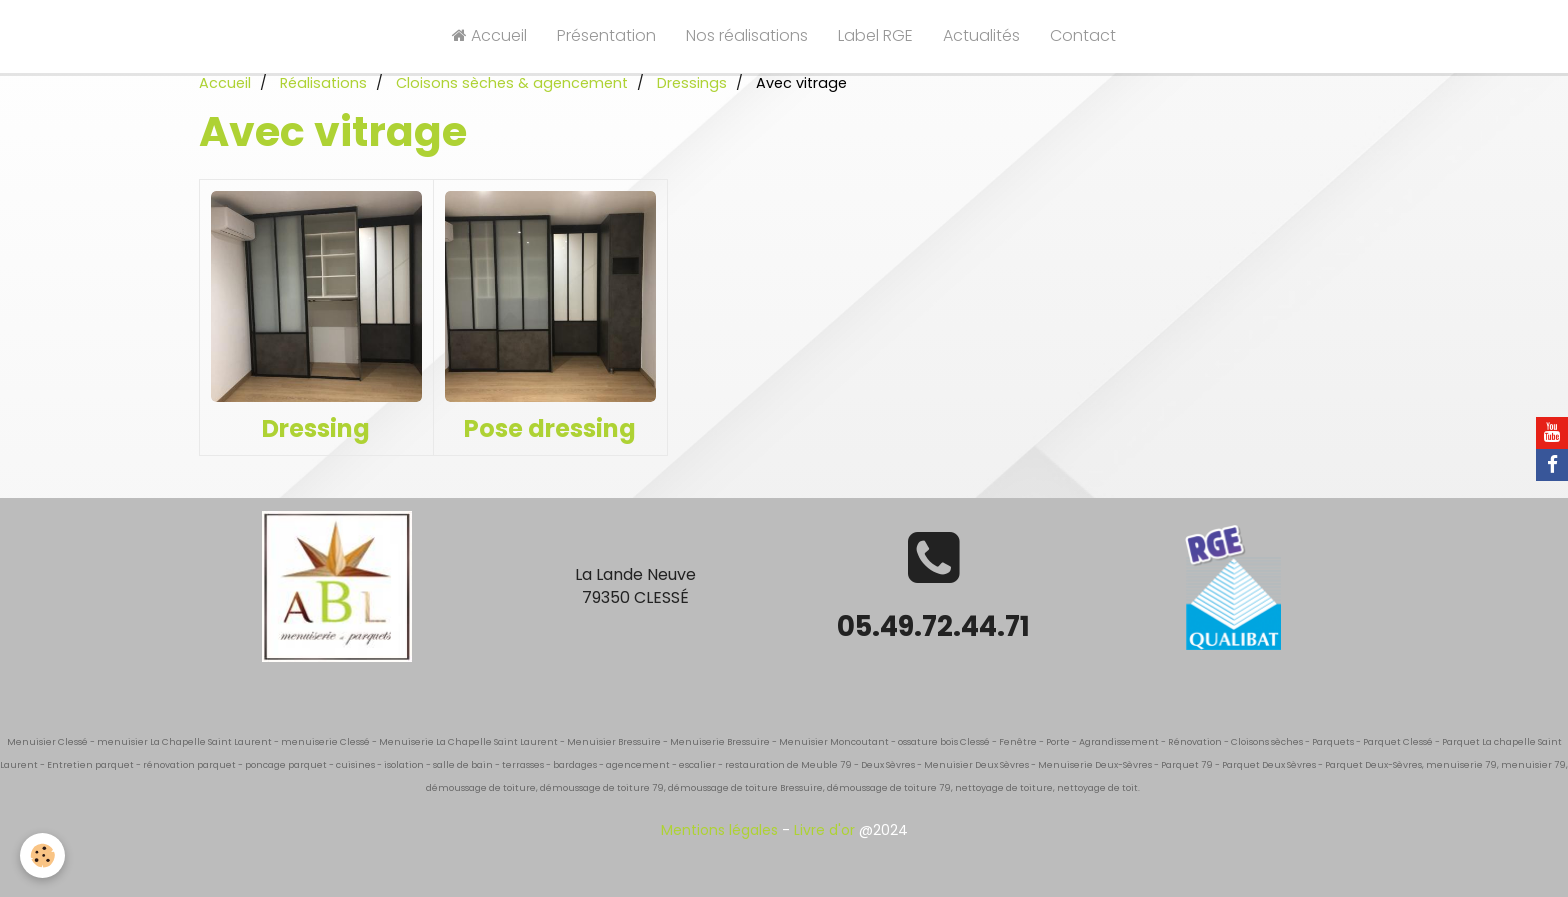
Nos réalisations (747, 35)
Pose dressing (550, 428)
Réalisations (323, 83)
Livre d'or (824, 830)
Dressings (692, 83)
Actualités (981, 35)
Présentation (606, 35)
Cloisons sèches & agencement (512, 83)
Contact (1083, 35)
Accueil (489, 35)
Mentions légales (719, 830)
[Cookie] (42, 855)
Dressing (316, 428)
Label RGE (875, 35)
